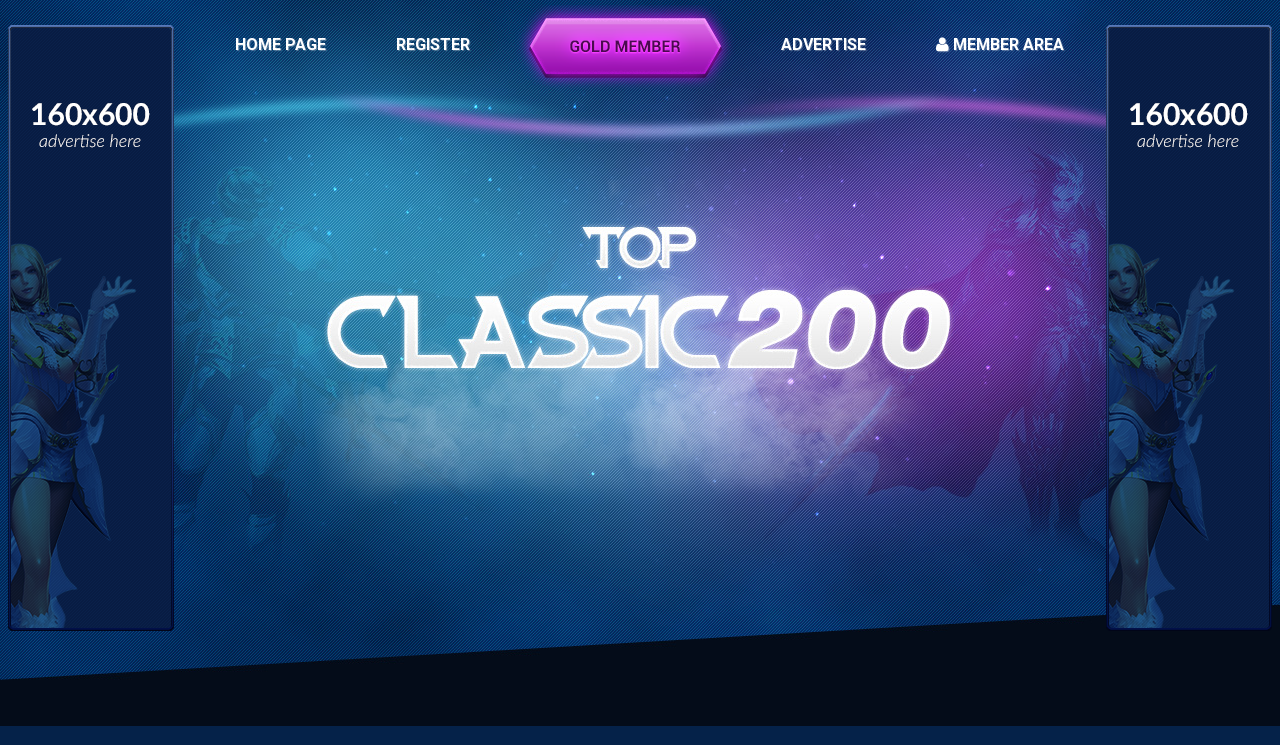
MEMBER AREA (1000, 44)
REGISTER (433, 44)
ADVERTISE (823, 44)
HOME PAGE (280, 44)
